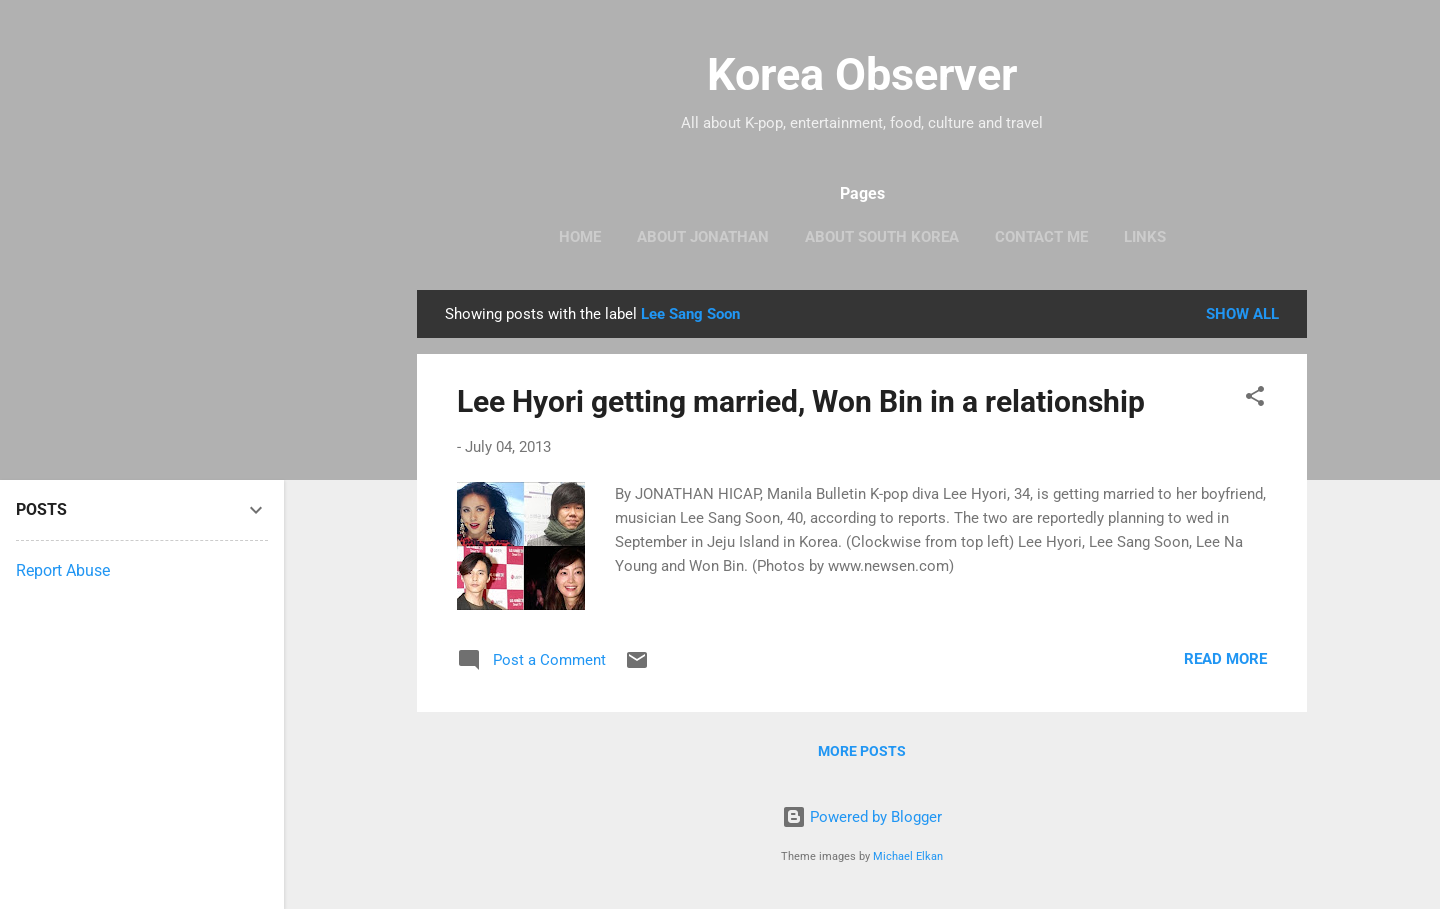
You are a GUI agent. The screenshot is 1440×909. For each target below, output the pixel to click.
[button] (1255, 399)
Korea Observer (862, 74)
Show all (1242, 314)
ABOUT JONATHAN (703, 237)
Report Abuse (63, 570)
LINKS (1145, 237)
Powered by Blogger (862, 817)
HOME (580, 237)
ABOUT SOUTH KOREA (882, 237)
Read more (1225, 659)
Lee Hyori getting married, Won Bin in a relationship (801, 401)
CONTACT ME (1041, 237)
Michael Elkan (908, 856)
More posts (862, 751)
